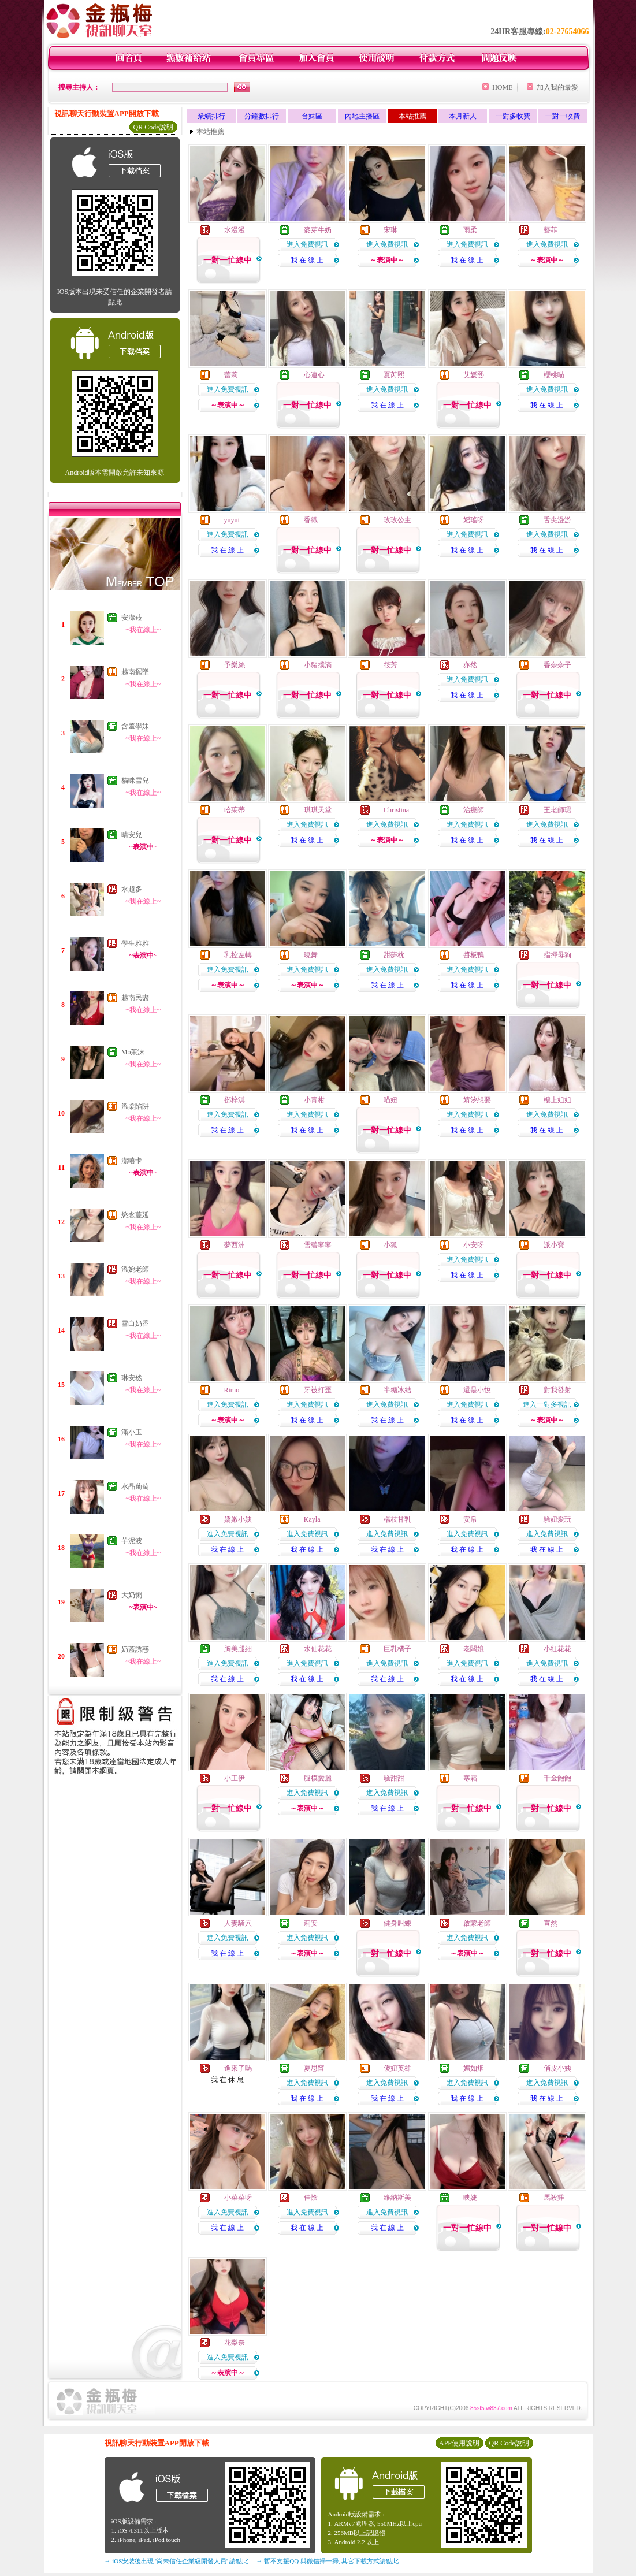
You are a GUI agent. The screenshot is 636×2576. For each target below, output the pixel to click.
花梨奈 (234, 2343)
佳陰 (311, 2198)
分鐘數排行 (261, 116)
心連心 (314, 375)
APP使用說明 (459, 2443)
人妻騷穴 (238, 1923)
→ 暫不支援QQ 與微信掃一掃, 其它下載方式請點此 (327, 2561)
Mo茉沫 (133, 1052)
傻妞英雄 (397, 2068)
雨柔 (470, 230)
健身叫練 (397, 1923)
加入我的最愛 (557, 87)
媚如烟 (473, 2068)
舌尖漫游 (557, 520)
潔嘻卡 (131, 1161)
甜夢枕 (394, 955)
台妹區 (312, 116)
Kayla (312, 1519)
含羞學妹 (135, 726)
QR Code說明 (153, 127)
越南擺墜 (135, 672)
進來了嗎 (238, 2068)
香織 (311, 520)
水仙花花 (318, 1649)
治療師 (473, 810)
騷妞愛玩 (557, 1519)
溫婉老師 (135, 1269)
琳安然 (131, 1378)
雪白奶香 (135, 1323)
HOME (502, 87)
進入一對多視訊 (547, 1404)
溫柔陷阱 (135, 1106)
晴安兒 (131, 835)
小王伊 (234, 1778)
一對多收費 (513, 116)
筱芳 (390, 665)
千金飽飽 (557, 1778)
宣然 (550, 1923)
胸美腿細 (238, 1649)
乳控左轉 (238, 955)
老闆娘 (473, 1649)
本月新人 (463, 116)
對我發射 (557, 1390)
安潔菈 (131, 618)
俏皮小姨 (557, 2068)
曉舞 (311, 955)
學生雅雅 (135, 943)
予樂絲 (234, 665)
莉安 (311, 1923)
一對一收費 (562, 116)
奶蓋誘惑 (135, 1649)
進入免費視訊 (307, 244)
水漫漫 (234, 230)
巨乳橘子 (397, 1649)
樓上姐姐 (557, 1100)
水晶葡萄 (135, 1486)
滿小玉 (131, 1432)
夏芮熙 (394, 375)
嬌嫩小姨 (238, 1519)
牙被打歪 (318, 1390)
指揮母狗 (557, 955)
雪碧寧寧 (318, 1245)
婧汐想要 (477, 1100)
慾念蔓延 (135, 1215)
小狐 (390, 1245)
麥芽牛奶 (318, 230)
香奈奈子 (557, 665)
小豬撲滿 (318, 665)
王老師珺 (557, 810)
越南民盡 (135, 998)
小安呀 (473, 1245)
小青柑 (314, 1100)
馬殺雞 (554, 2198)
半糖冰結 (397, 1390)
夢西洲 (234, 1245)
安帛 (470, 1519)
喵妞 (390, 1100)
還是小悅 (477, 1390)
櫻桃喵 (554, 375)
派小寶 (554, 1245)
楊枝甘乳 (397, 1519)
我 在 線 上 (307, 260)
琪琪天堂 (318, 810)
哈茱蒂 (234, 810)
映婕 (470, 2198)
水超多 (131, 889)
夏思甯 (314, 2068)
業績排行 (211, 116)
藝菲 (550, 230)
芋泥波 (131, 1541)
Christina (396, 810)
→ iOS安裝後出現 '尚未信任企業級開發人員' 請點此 (176, 2561)
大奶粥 (131, 1595)
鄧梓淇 (234, 1100)
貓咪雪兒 (135, 780)
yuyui (232, 520)
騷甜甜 (394, 1778)
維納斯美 (397, 2198)
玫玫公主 (397, 520)
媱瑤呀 (473, 520)
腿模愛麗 (318, 1778)
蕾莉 (231, 375)
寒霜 (470, 1778)
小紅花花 (557, 1649)
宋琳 (390, 230)
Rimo (232, 1390)
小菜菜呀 (238, 2198)
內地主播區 (362, 116)
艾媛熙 (473, 375)
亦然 (470, 665)
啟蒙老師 (477, 1923)
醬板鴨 (473, 955)
